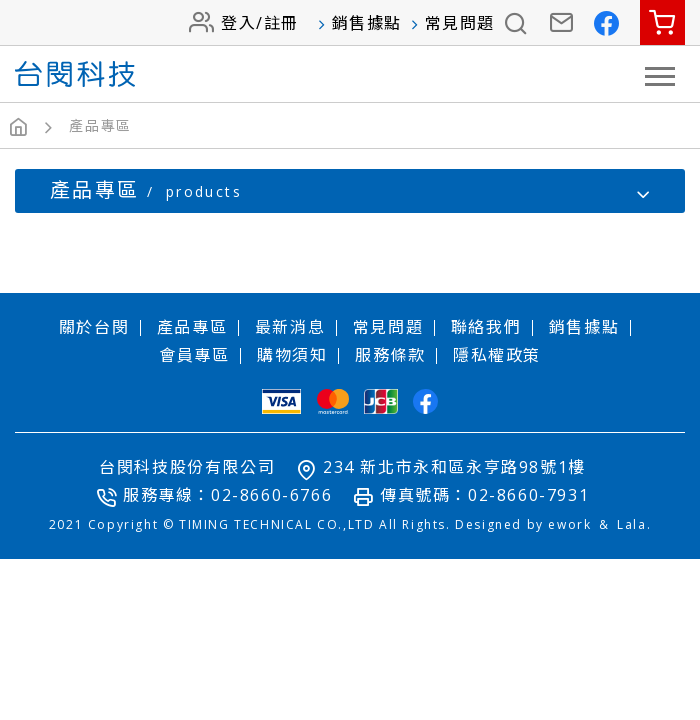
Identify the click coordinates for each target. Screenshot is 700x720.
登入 (238, 23)
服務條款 (390, 355)
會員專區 (194, 355)
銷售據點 (367, 23)
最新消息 (290, 327)
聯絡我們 (486, 327)
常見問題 (460, 23)
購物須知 (292, 355)
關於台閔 (94, 327)
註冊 (281, 23)
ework (569, 524)
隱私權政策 (497, 355)
